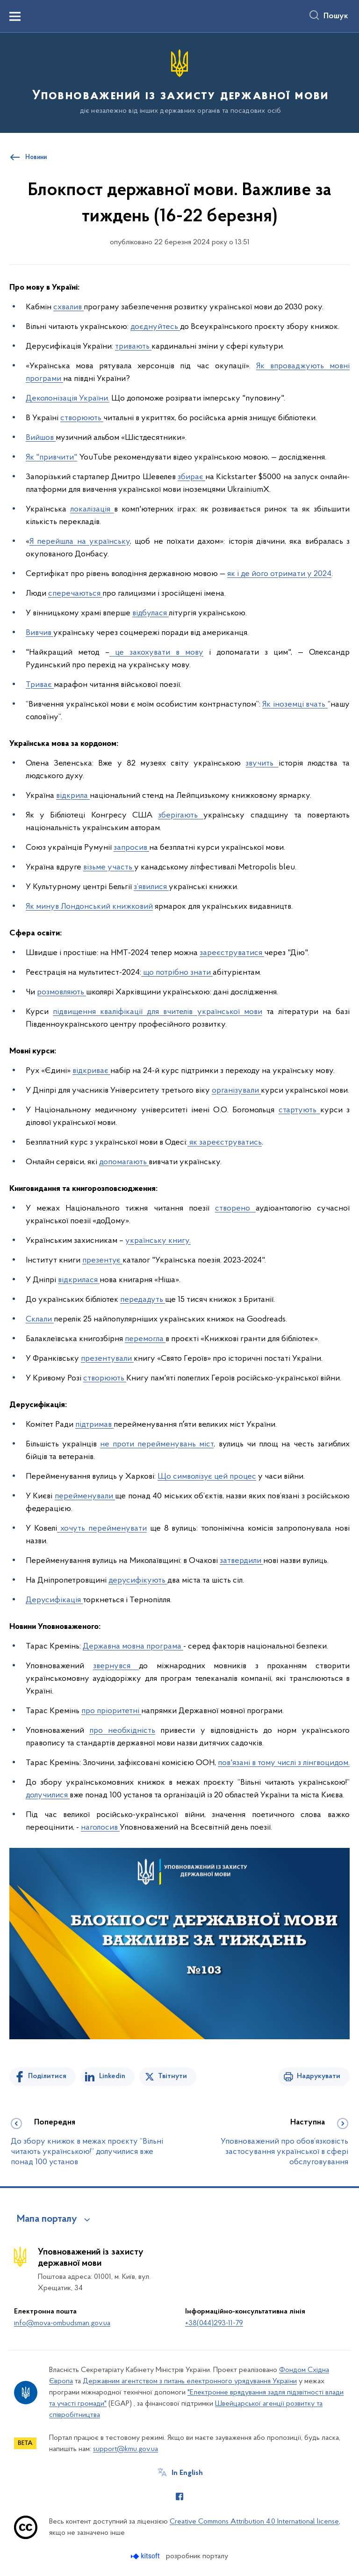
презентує (102, 1260)
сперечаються (75, 593)
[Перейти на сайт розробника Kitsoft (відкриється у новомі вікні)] (146, 2556)
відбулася (150, 613)
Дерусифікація (54, 1600)
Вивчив (39, 632)
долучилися (48, 1795)
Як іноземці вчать (295, 704)
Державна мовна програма (133, 1646)
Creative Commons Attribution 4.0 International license (254, 2521)
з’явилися (151, 887)
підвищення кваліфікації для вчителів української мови (157, 1011)
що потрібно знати (177, 972)
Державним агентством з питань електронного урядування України (190, 2381)
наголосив (100, 1827)
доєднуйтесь (155, 326)
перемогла (145, 1339)
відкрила (73, 795)
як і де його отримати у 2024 (279, 573)
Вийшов (41, 437)
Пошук (335, 16)
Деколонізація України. (67, 398)
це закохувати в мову (156, 652)
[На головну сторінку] (179, 82)
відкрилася (79, 1280)
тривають (133, 346)
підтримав (94, 1424)
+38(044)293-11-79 (214, 2323)
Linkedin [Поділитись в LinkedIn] (112, 2076)
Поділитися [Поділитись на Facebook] (47, 2076)
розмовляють (61, 992)
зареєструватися (232, 953)
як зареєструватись (224, 1142)
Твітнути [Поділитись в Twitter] (172, 2076)
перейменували (85, 1496)
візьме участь (108, 867)
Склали (40, 1319)
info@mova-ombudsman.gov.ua (62, 2323)
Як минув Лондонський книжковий (89, 906)
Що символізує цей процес (207, 1476)
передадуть (142, 1299)
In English (187, 2473)
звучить (261, 763)
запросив (131, 847)
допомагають (124, 1162)
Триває (40, 684)
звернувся (116, 1666)
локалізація (92, 509)
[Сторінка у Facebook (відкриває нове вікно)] (179, 2496)
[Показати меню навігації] (15, 16)
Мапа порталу (47, 2219)
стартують (299, 1110)
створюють (81, 418)
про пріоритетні (111, 1711)
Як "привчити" (51, 457)
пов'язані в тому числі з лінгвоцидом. (284, 1763)
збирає (191, 477)
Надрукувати (318, 2076)
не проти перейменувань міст (157, 1444)
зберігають (180, 815)
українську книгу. (158, 1240)
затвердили (241, 1560)
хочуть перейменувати (102, 1528)
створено (235, 1208)
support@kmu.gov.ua (125, 2449)
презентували (107, 1358)
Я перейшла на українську (79, 541)
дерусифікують (137, 1580)
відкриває (91, 1070)
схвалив (68, 307)
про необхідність (122, 1730)
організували (236, 1090)
